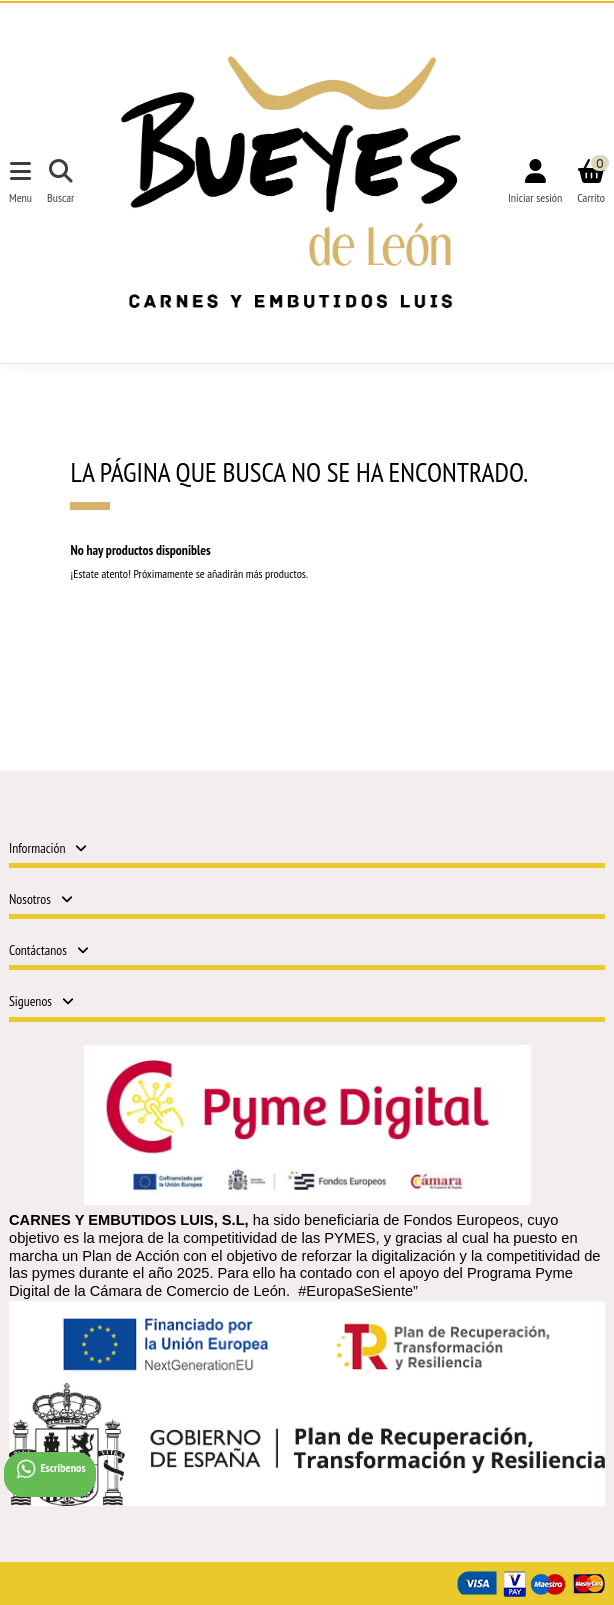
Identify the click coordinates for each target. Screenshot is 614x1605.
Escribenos (50, 1469)
